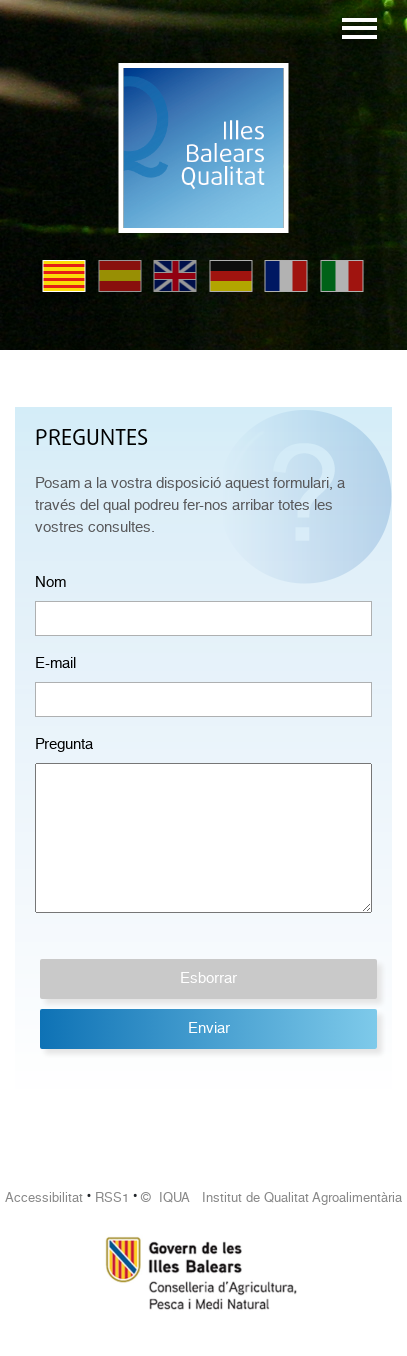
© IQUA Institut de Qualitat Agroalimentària (271, 1197)
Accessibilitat (44, 1197)
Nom (50, 582)
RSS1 (112, 1197)
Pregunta (64, 744)
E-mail (55, 663)
